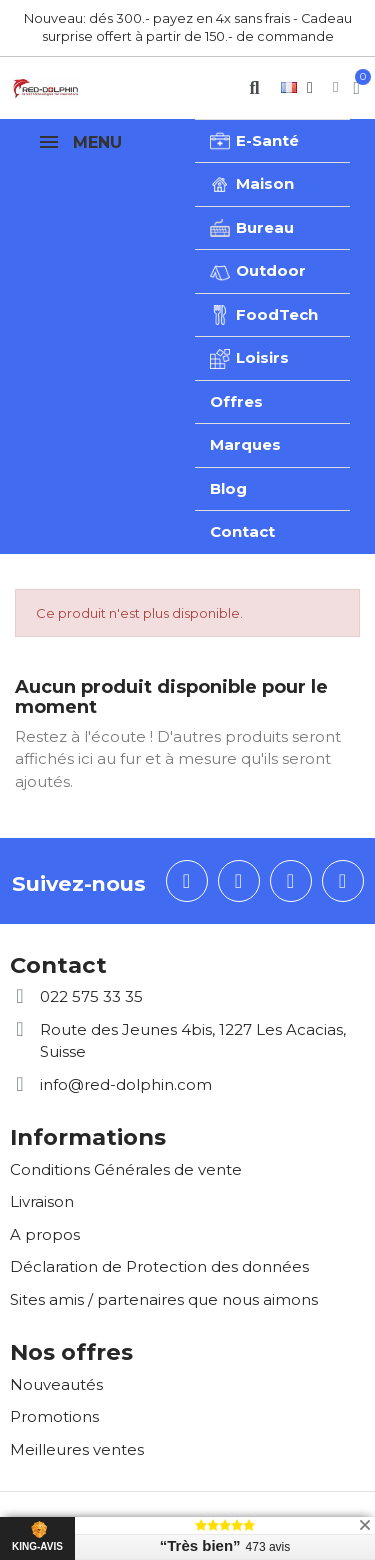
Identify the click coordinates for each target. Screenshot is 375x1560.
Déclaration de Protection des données (159, 1266)
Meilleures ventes (77, 1449)
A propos (45, 1234)
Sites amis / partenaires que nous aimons (164, 1299)
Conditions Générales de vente (126, 1169)
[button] (254, 87)
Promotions (54, 1416)
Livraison (42, 1201)
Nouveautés (56, 1384)
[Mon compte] (335, 87)
